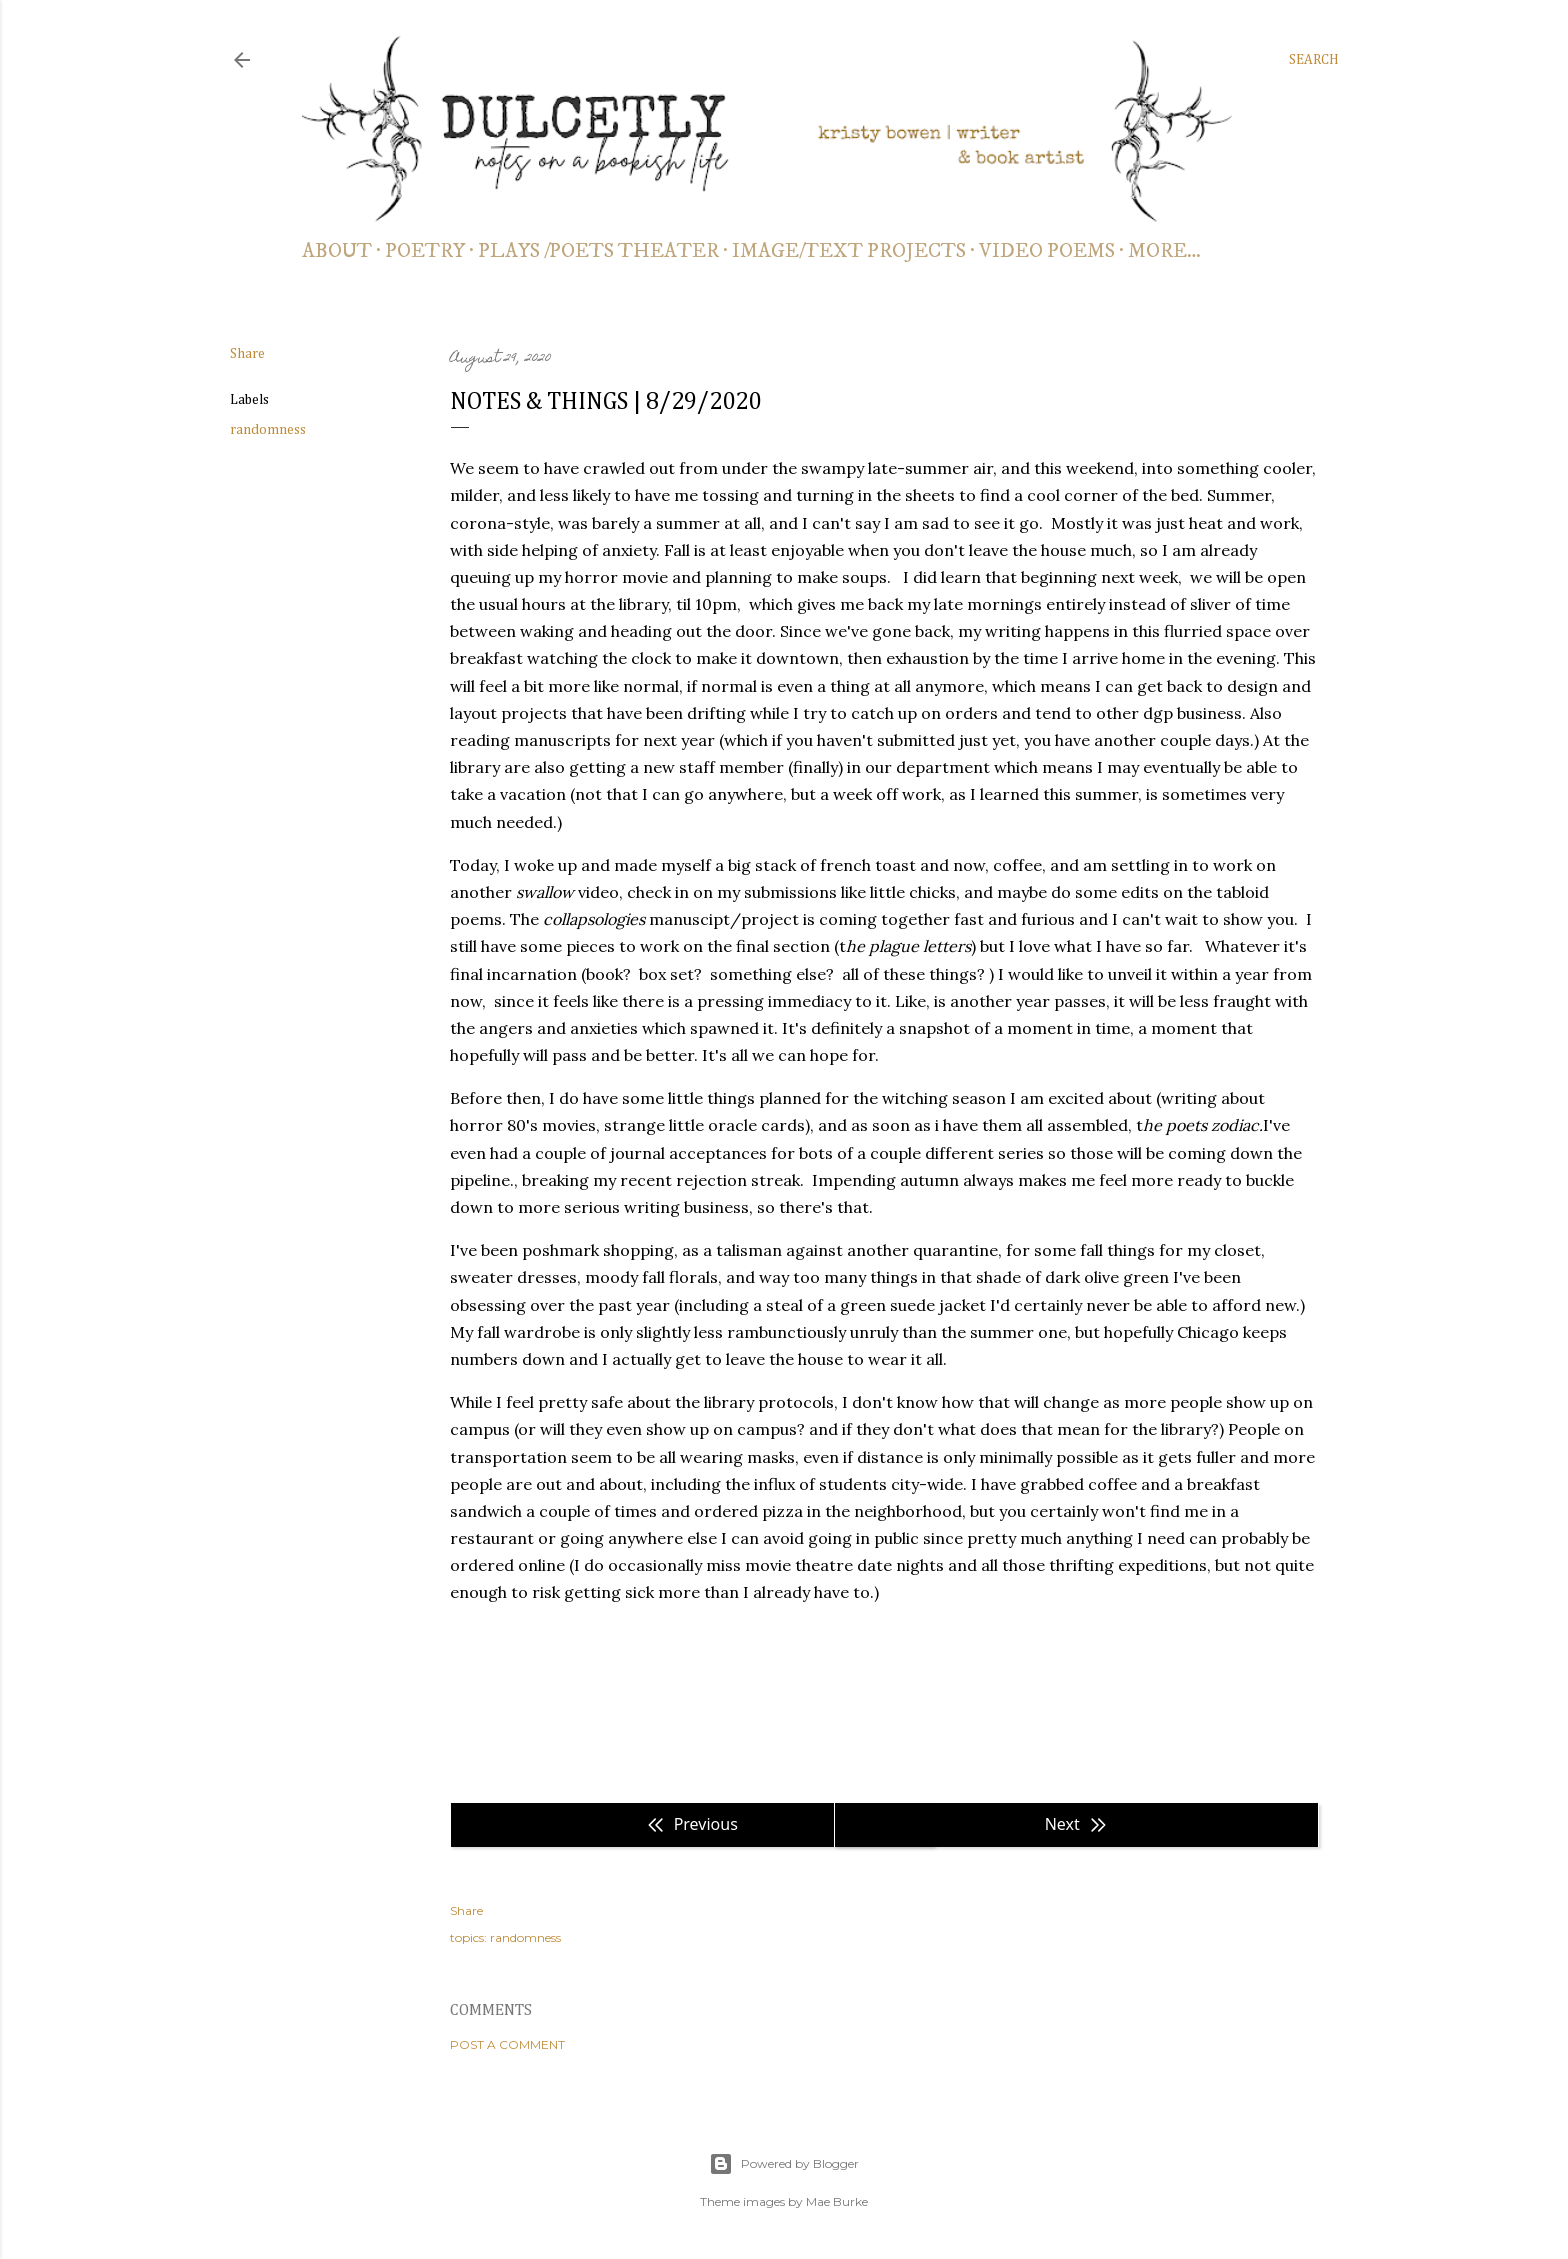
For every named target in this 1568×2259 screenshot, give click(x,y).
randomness (268, 430)
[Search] (1314, 60)
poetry (425, 251)
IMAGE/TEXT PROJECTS (849, 251)
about (337, 251)
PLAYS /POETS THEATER (598, 251)
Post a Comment (507, 2044)
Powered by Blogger (784, 2164)
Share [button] (247, 354)
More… (1164, 251)
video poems (1047, 251)
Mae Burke (837, 2201)
